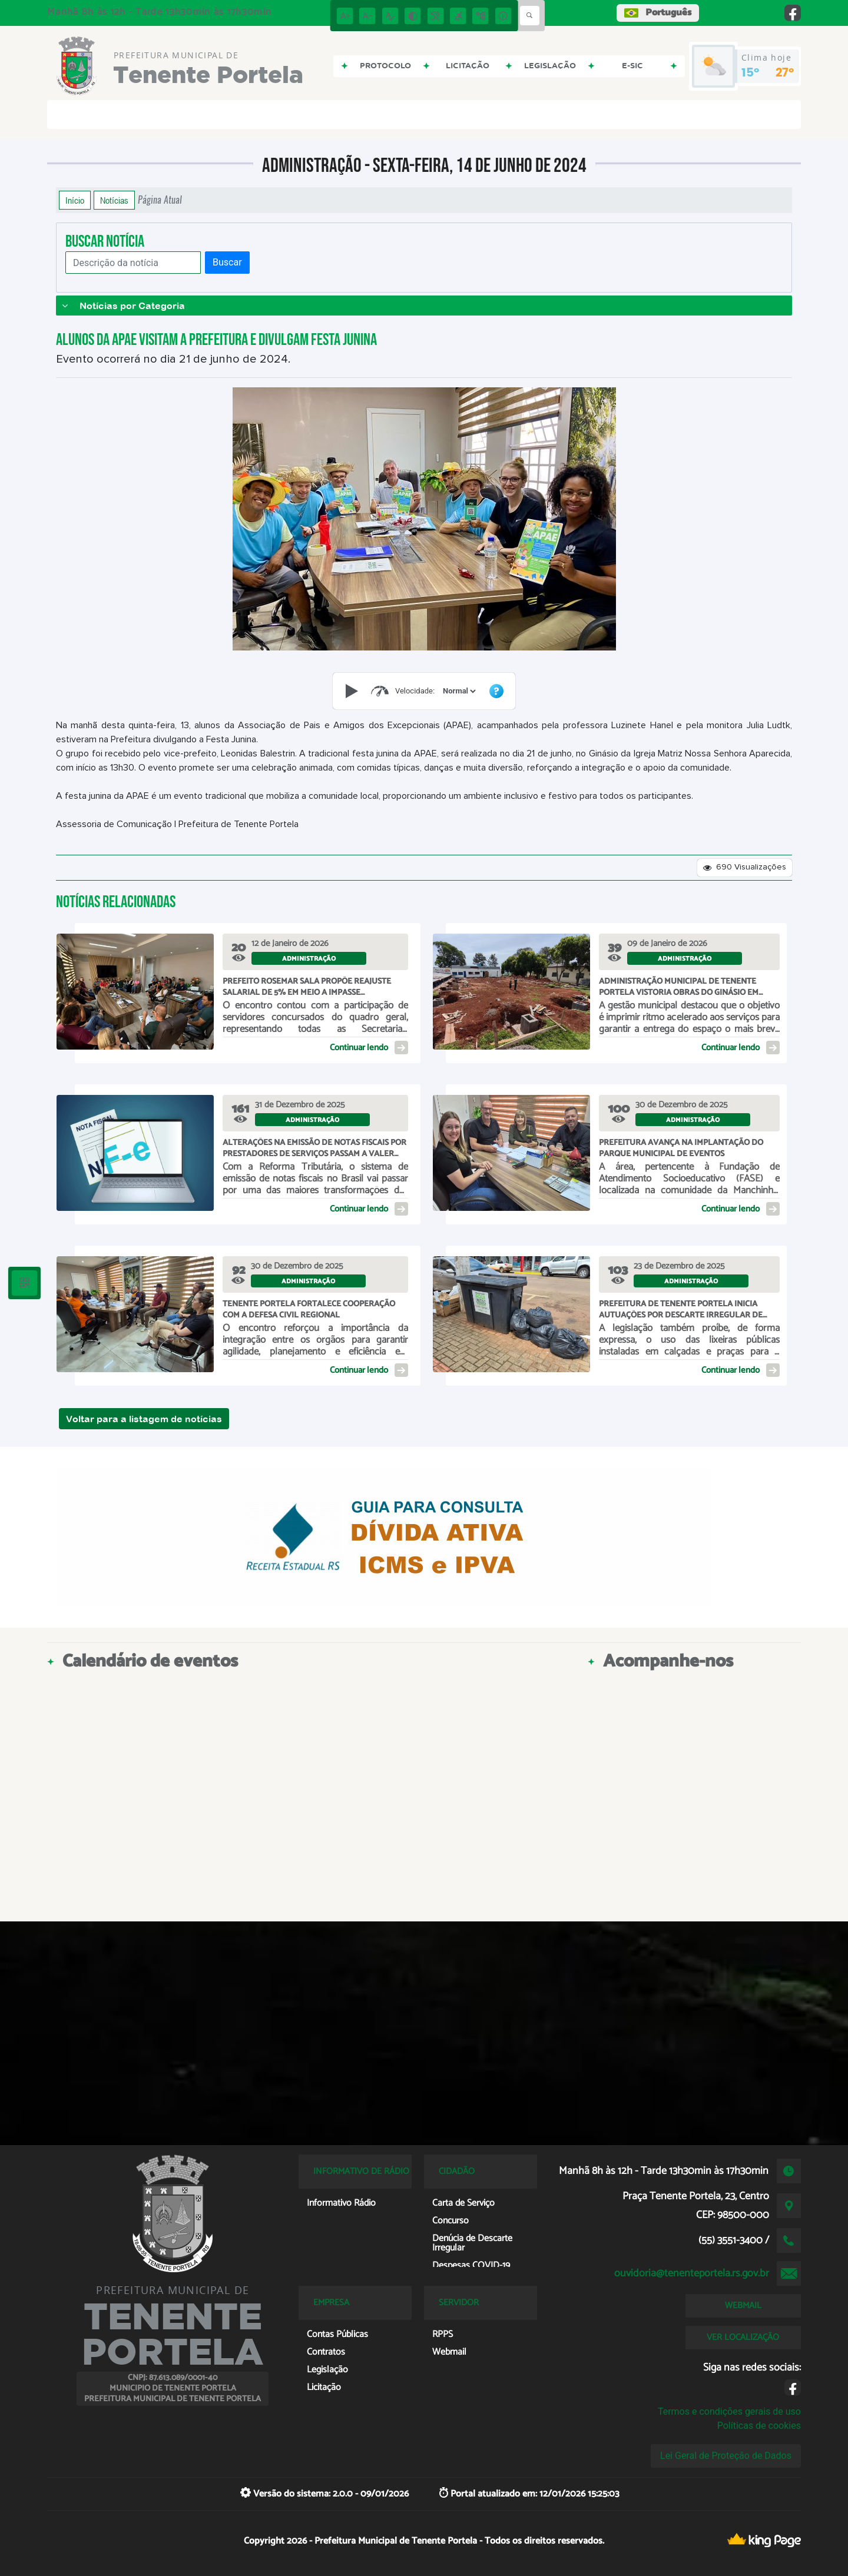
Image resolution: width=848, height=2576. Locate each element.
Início (74, 200)
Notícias (114, 200)
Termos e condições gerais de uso (729, 2411)
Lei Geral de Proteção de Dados (725, 2455)
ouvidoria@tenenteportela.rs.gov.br (691, 2273)
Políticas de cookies (759, 2425)
